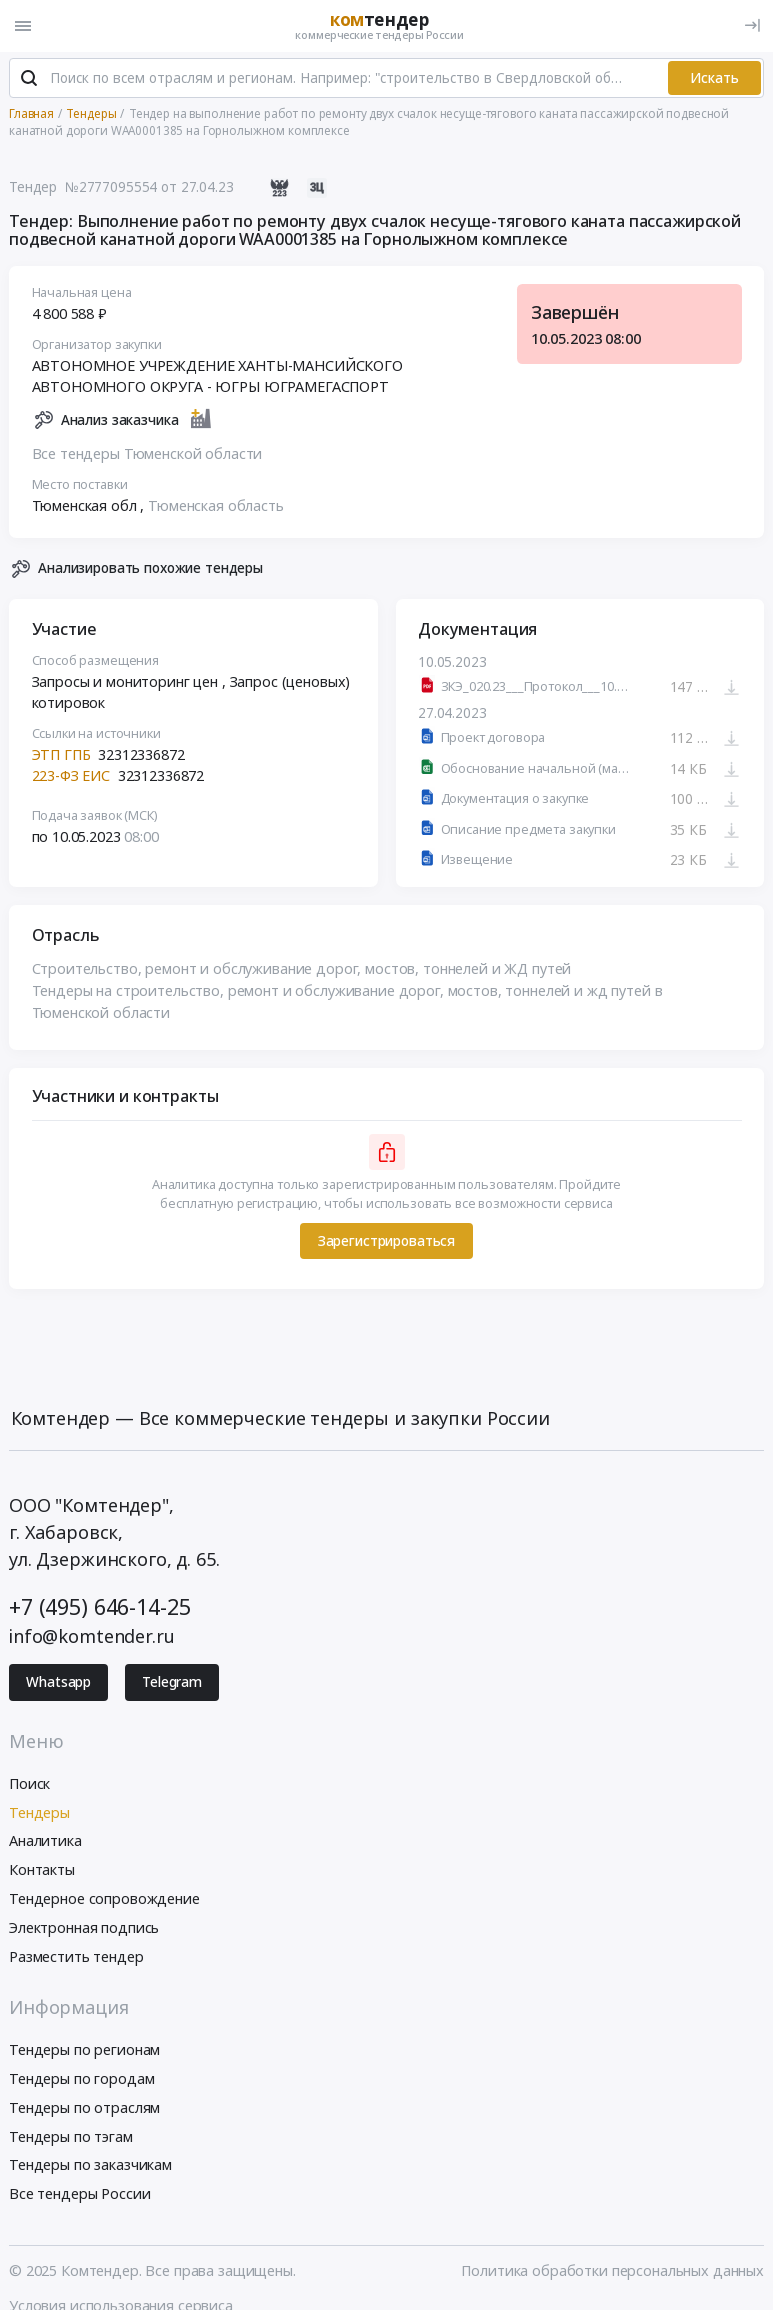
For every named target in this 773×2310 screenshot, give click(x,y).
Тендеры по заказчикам (90, 2164)
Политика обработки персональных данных (612, 2270)
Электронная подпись (84, 1927)
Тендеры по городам (81, 2078)
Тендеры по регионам (84, 2049)
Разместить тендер (76, 1956)
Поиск (29, 1783)
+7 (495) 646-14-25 (99, 1606)
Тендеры (39, 1812)
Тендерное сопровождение (104, 1898)
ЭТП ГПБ (61, 754)
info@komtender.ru (92, 1636)
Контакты (42, 1869)
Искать (714, 78)
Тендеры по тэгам (71, 2136)
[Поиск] (29, 79)
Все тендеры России (79, 2193)
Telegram (172, 1682)
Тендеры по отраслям (84, 2107)
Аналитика (45, 1840)
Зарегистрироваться (386, 1241)
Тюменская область (216, 505)
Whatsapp (58, 1682)
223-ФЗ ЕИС (71, 775)
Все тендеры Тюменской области (147, 453)
